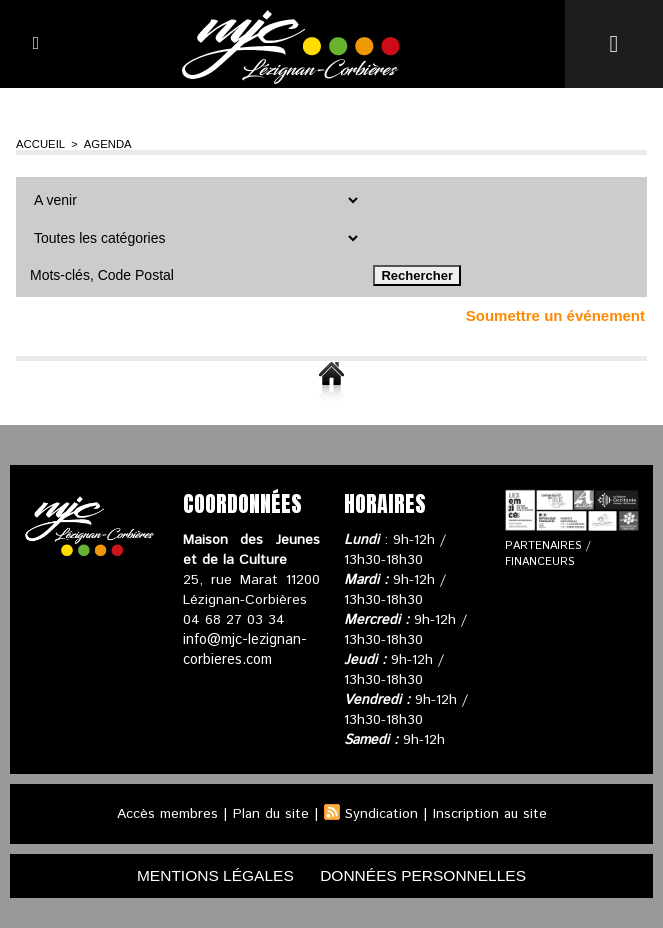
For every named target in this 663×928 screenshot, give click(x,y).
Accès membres (164, 814)
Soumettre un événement (555, 315)
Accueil (39, 144)
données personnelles (426, 875)
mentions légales (211, 875)
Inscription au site (491, 814)
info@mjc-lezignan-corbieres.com (244, 650)
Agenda (104, 144)
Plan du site (269, 814)
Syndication (381, 814)
